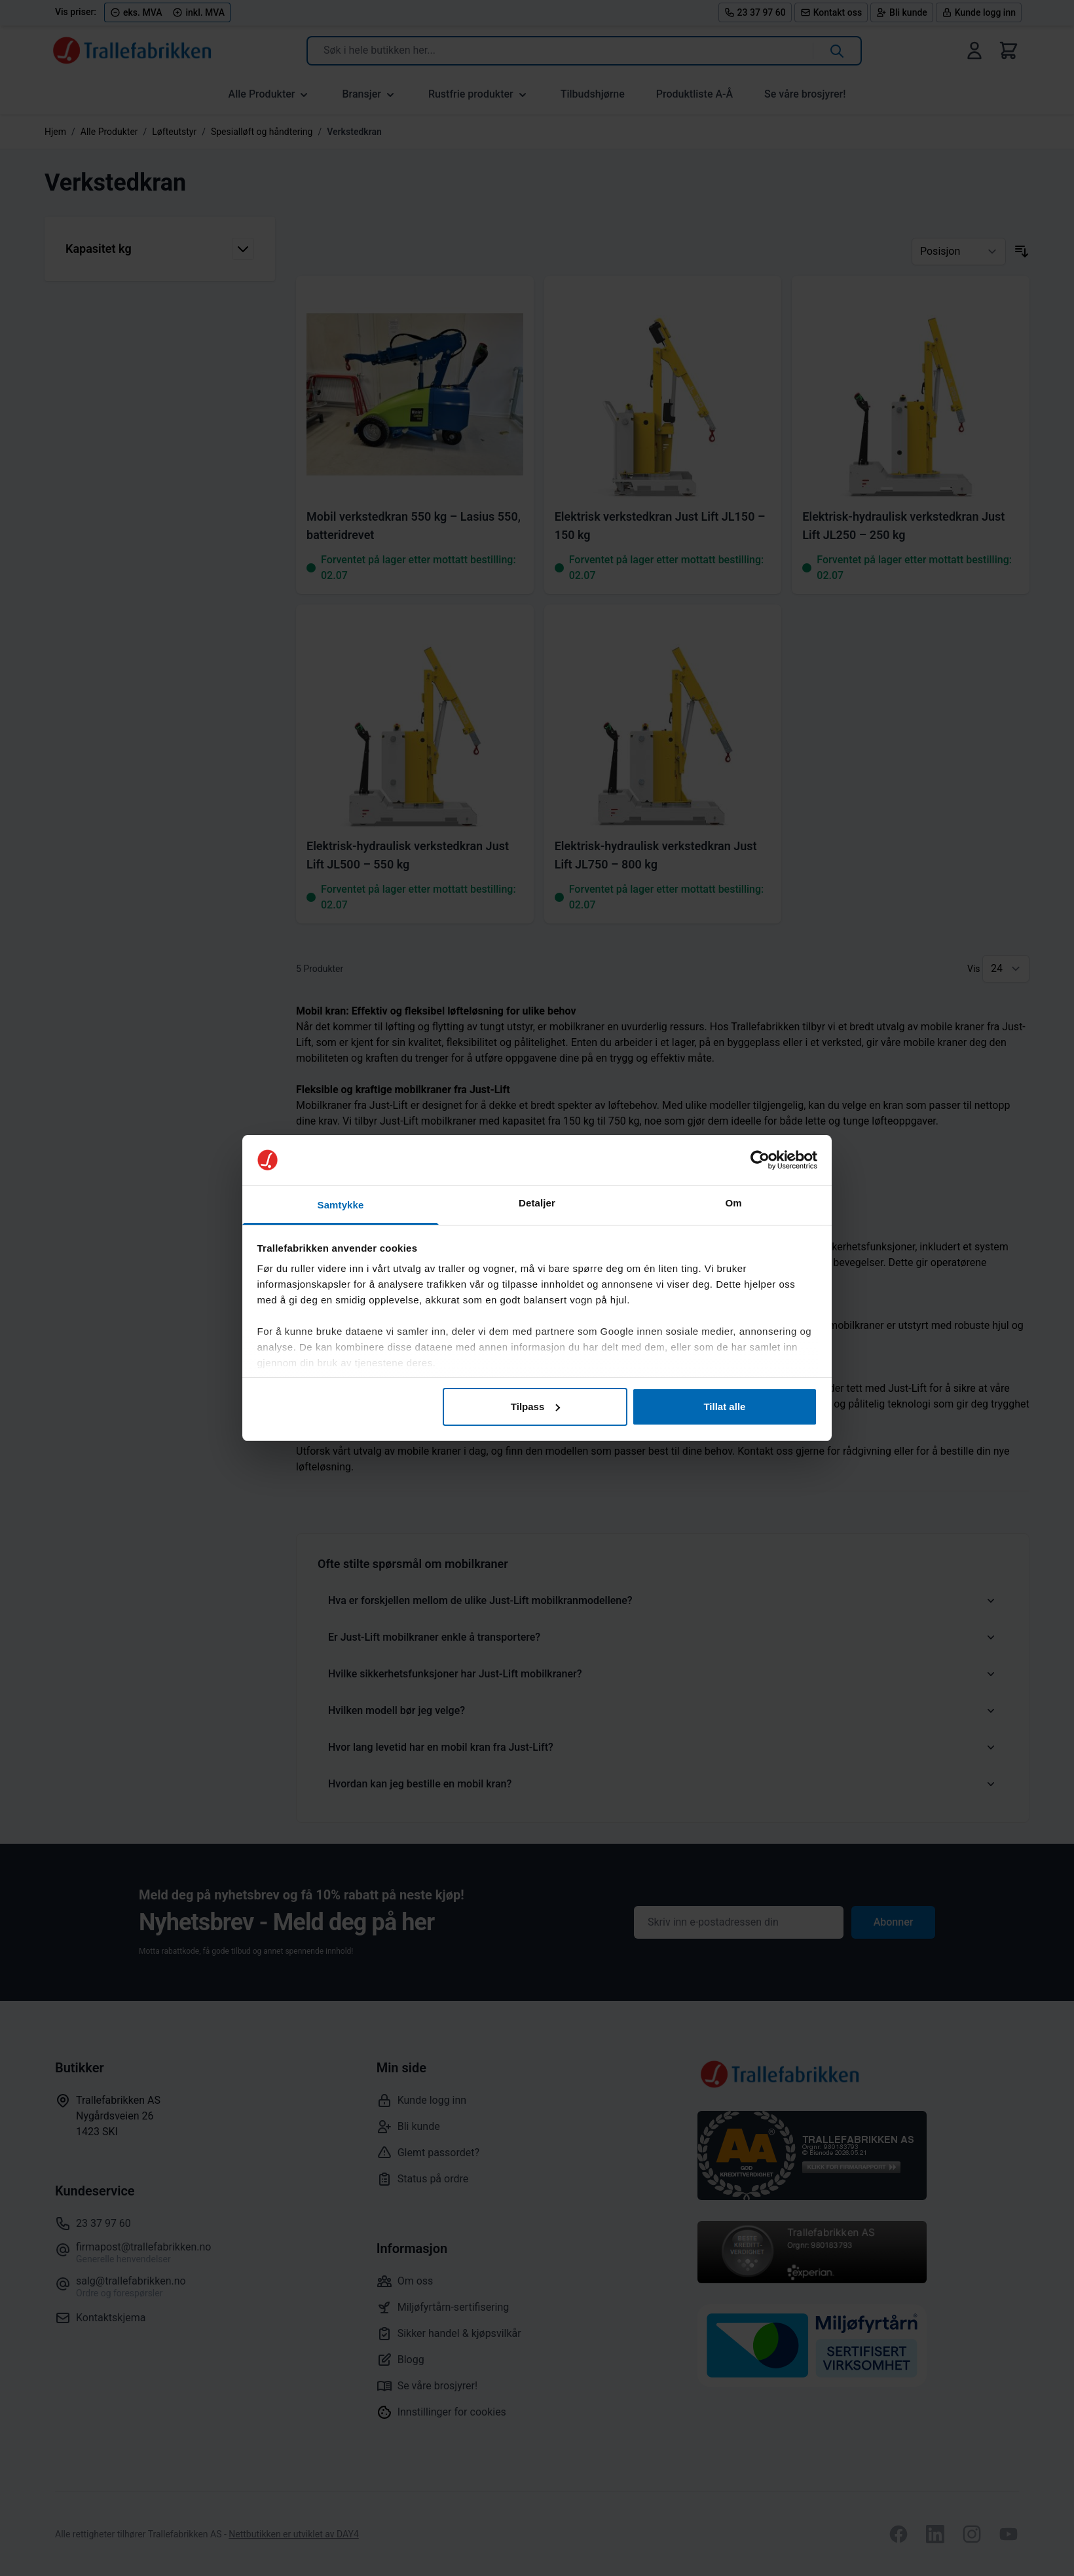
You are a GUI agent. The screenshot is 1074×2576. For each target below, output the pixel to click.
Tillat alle (724, 1406)
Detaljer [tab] (537, 1202)
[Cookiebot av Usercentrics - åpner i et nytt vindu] (760, 1160)
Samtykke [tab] (341, 1204)
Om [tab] (733, 1202)
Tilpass (535, 1406)
